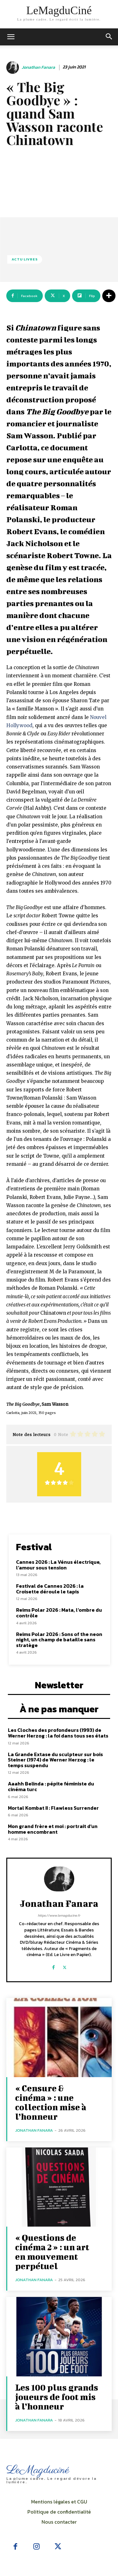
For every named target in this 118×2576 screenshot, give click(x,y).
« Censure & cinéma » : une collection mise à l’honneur (50, 2102)
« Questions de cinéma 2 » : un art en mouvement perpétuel (52, 2252)
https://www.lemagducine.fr (59, 1915)
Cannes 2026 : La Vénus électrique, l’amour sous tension (58, 1564)
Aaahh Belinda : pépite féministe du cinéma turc (51, 1786)
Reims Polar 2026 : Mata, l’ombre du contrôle (59, 1612)
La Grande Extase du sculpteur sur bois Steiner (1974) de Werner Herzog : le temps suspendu (55, 1759)
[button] (109, 36)
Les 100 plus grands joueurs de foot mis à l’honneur (56, 2396)
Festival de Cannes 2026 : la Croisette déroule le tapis (50, 1588)
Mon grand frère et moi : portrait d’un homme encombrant (53, 1829)
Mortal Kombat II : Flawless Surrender (53, 1808)
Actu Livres (24, 259)
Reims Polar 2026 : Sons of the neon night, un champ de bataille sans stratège (59, 1639)
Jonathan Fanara (38, 67)
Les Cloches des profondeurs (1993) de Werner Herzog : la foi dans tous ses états (58, 1732)
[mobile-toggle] (11, 36)
